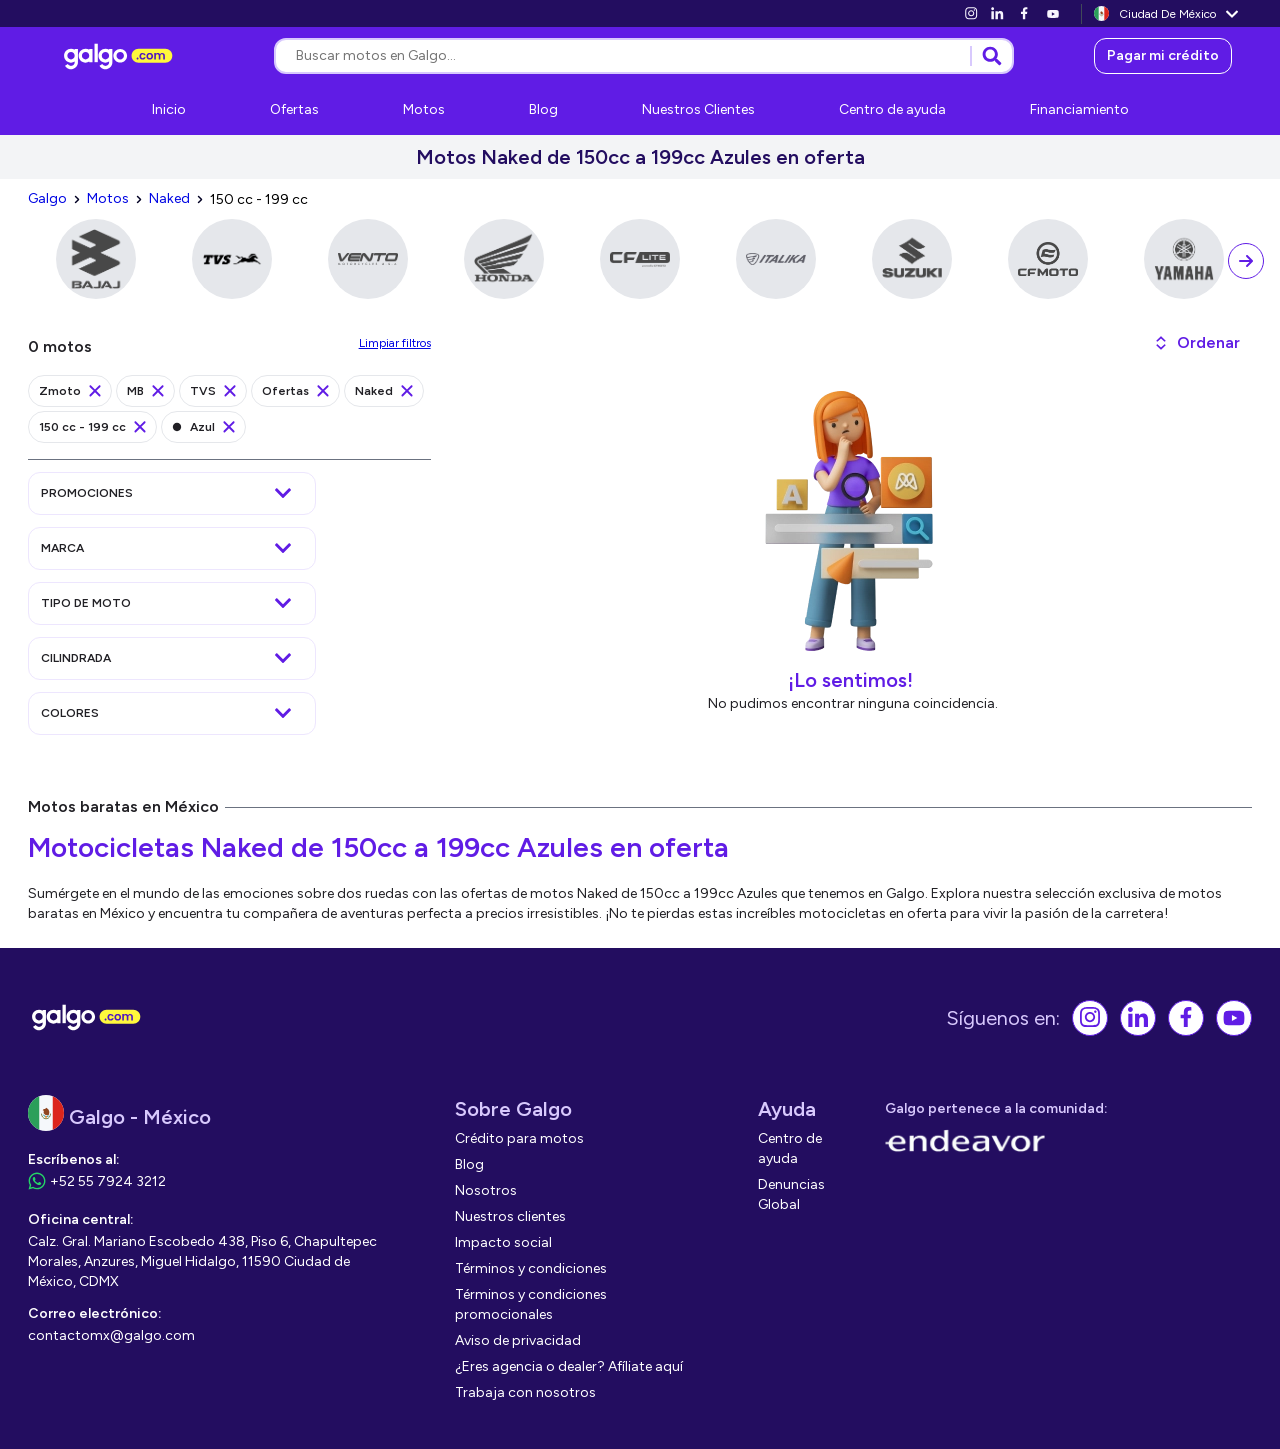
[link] (971, 13)
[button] (1196, 343)
